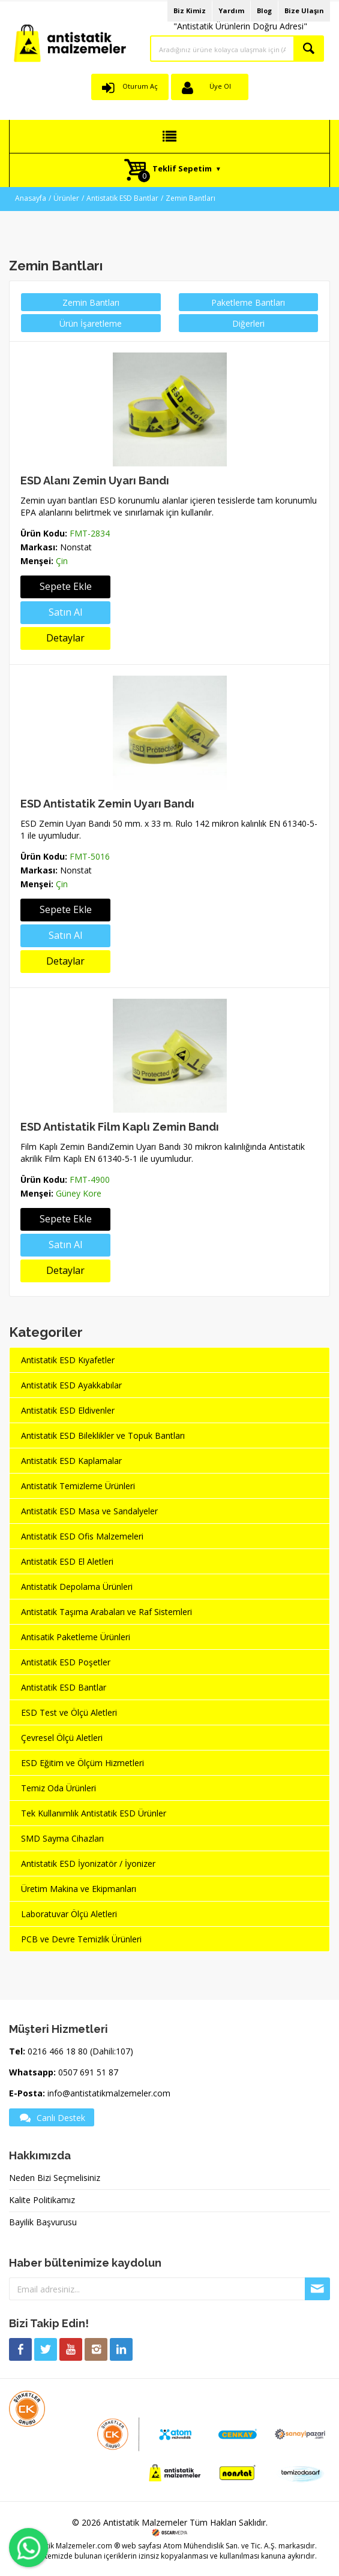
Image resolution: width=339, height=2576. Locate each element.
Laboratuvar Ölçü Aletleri (69, 1914)
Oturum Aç (140, 86)
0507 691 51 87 (88, 2072)
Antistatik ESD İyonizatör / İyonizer (88, 1863)
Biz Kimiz (189, 10)
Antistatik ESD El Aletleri (67, 1561)
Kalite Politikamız (42, 2200)
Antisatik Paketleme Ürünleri (75, 1637)
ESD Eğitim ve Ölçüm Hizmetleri (82, 1762)
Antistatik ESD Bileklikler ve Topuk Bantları (103, 1435)
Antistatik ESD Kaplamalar (71, 1460)
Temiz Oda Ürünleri (58, 1788)
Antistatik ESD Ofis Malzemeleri (82, 1536)
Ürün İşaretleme (90, 323)
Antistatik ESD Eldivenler (68, 1410)
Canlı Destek (51, 2117)
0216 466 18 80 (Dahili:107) (80, 2051)
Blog (264, 10)
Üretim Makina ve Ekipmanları (78, 1888)
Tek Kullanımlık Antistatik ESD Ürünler (93, 1813)
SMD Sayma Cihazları (62, 1838)
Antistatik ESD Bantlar (122, 198)
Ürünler (66, 198)
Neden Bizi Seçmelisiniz (54, 2177)
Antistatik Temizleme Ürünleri (78, 1486)
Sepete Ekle (66, 586)
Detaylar (65, 637)
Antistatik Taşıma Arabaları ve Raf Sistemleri (106, 1611)
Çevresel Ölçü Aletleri (62, 1737)
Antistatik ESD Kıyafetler (68, 1360)
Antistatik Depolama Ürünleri (77, 1586)
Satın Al (65, 612)
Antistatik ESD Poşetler (65, 1662)
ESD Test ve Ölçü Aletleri (69, 1712)
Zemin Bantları (190, 198)
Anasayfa (30, 198)
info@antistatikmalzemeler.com (108, 2093)
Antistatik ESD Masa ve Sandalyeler (89, 1511)
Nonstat (76, 547)
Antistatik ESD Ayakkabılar (71, 1385)
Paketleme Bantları (248, 302)
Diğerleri (248, 323)
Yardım (231, 10)
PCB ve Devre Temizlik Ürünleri (81, 1939)
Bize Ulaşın (304, 10)
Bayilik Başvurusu (43, 2222)
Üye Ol (220, 86)
